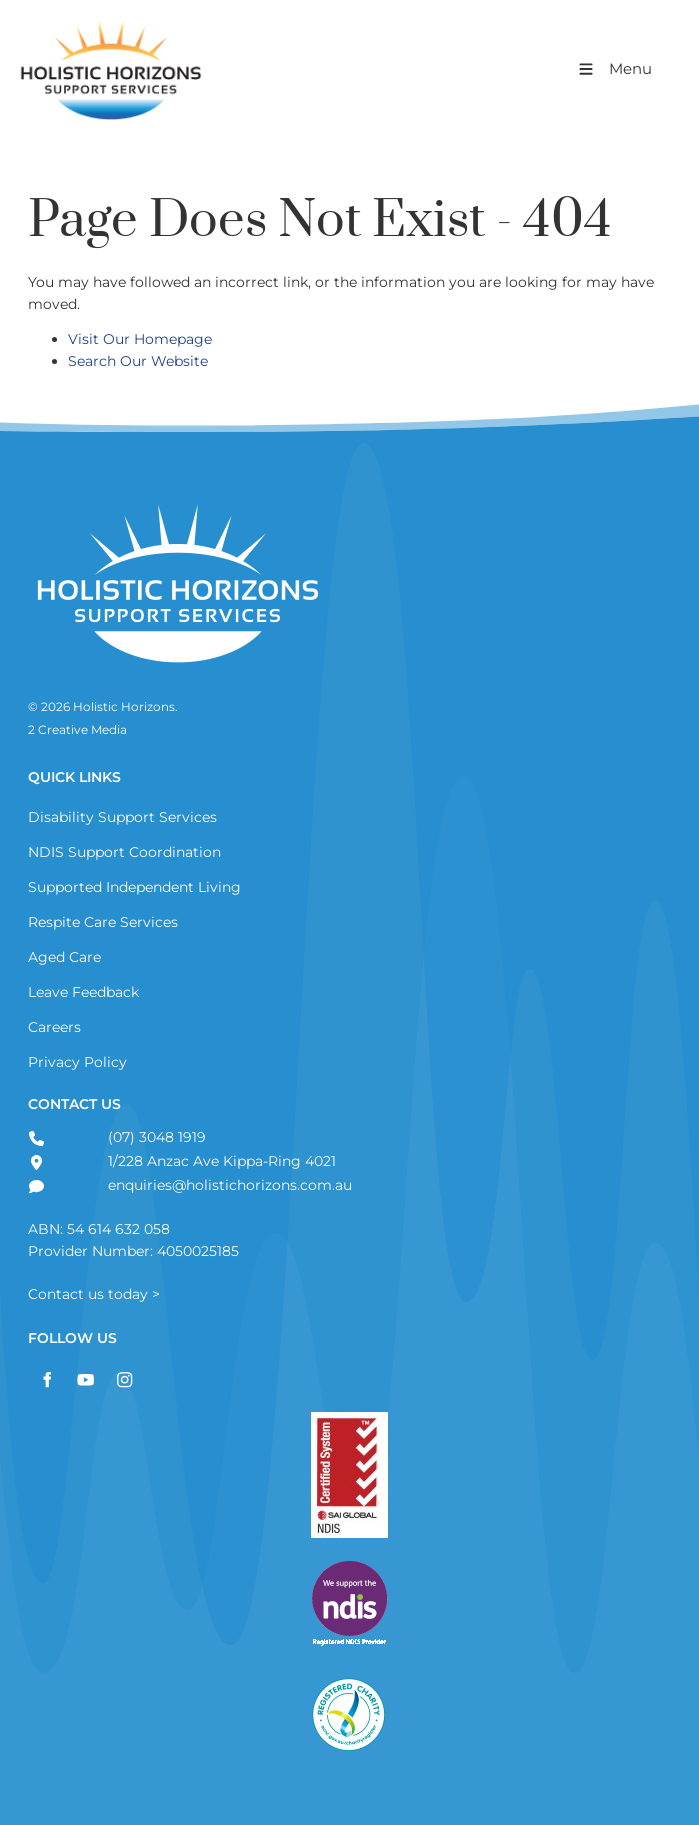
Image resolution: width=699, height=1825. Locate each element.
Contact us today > (94, 1294)
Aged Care (64, 957)
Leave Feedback (83, 992)
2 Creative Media (77, 730)
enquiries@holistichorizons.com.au (228, 1185)
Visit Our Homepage (140, 339)
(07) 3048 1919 (155, 1137)
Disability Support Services (122, 817)
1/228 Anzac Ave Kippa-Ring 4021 (220, 1161)
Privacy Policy (77, 1062)
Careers (54, 1027)
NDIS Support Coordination (124, 852)
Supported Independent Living (134, 887)
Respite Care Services (103, 922)
